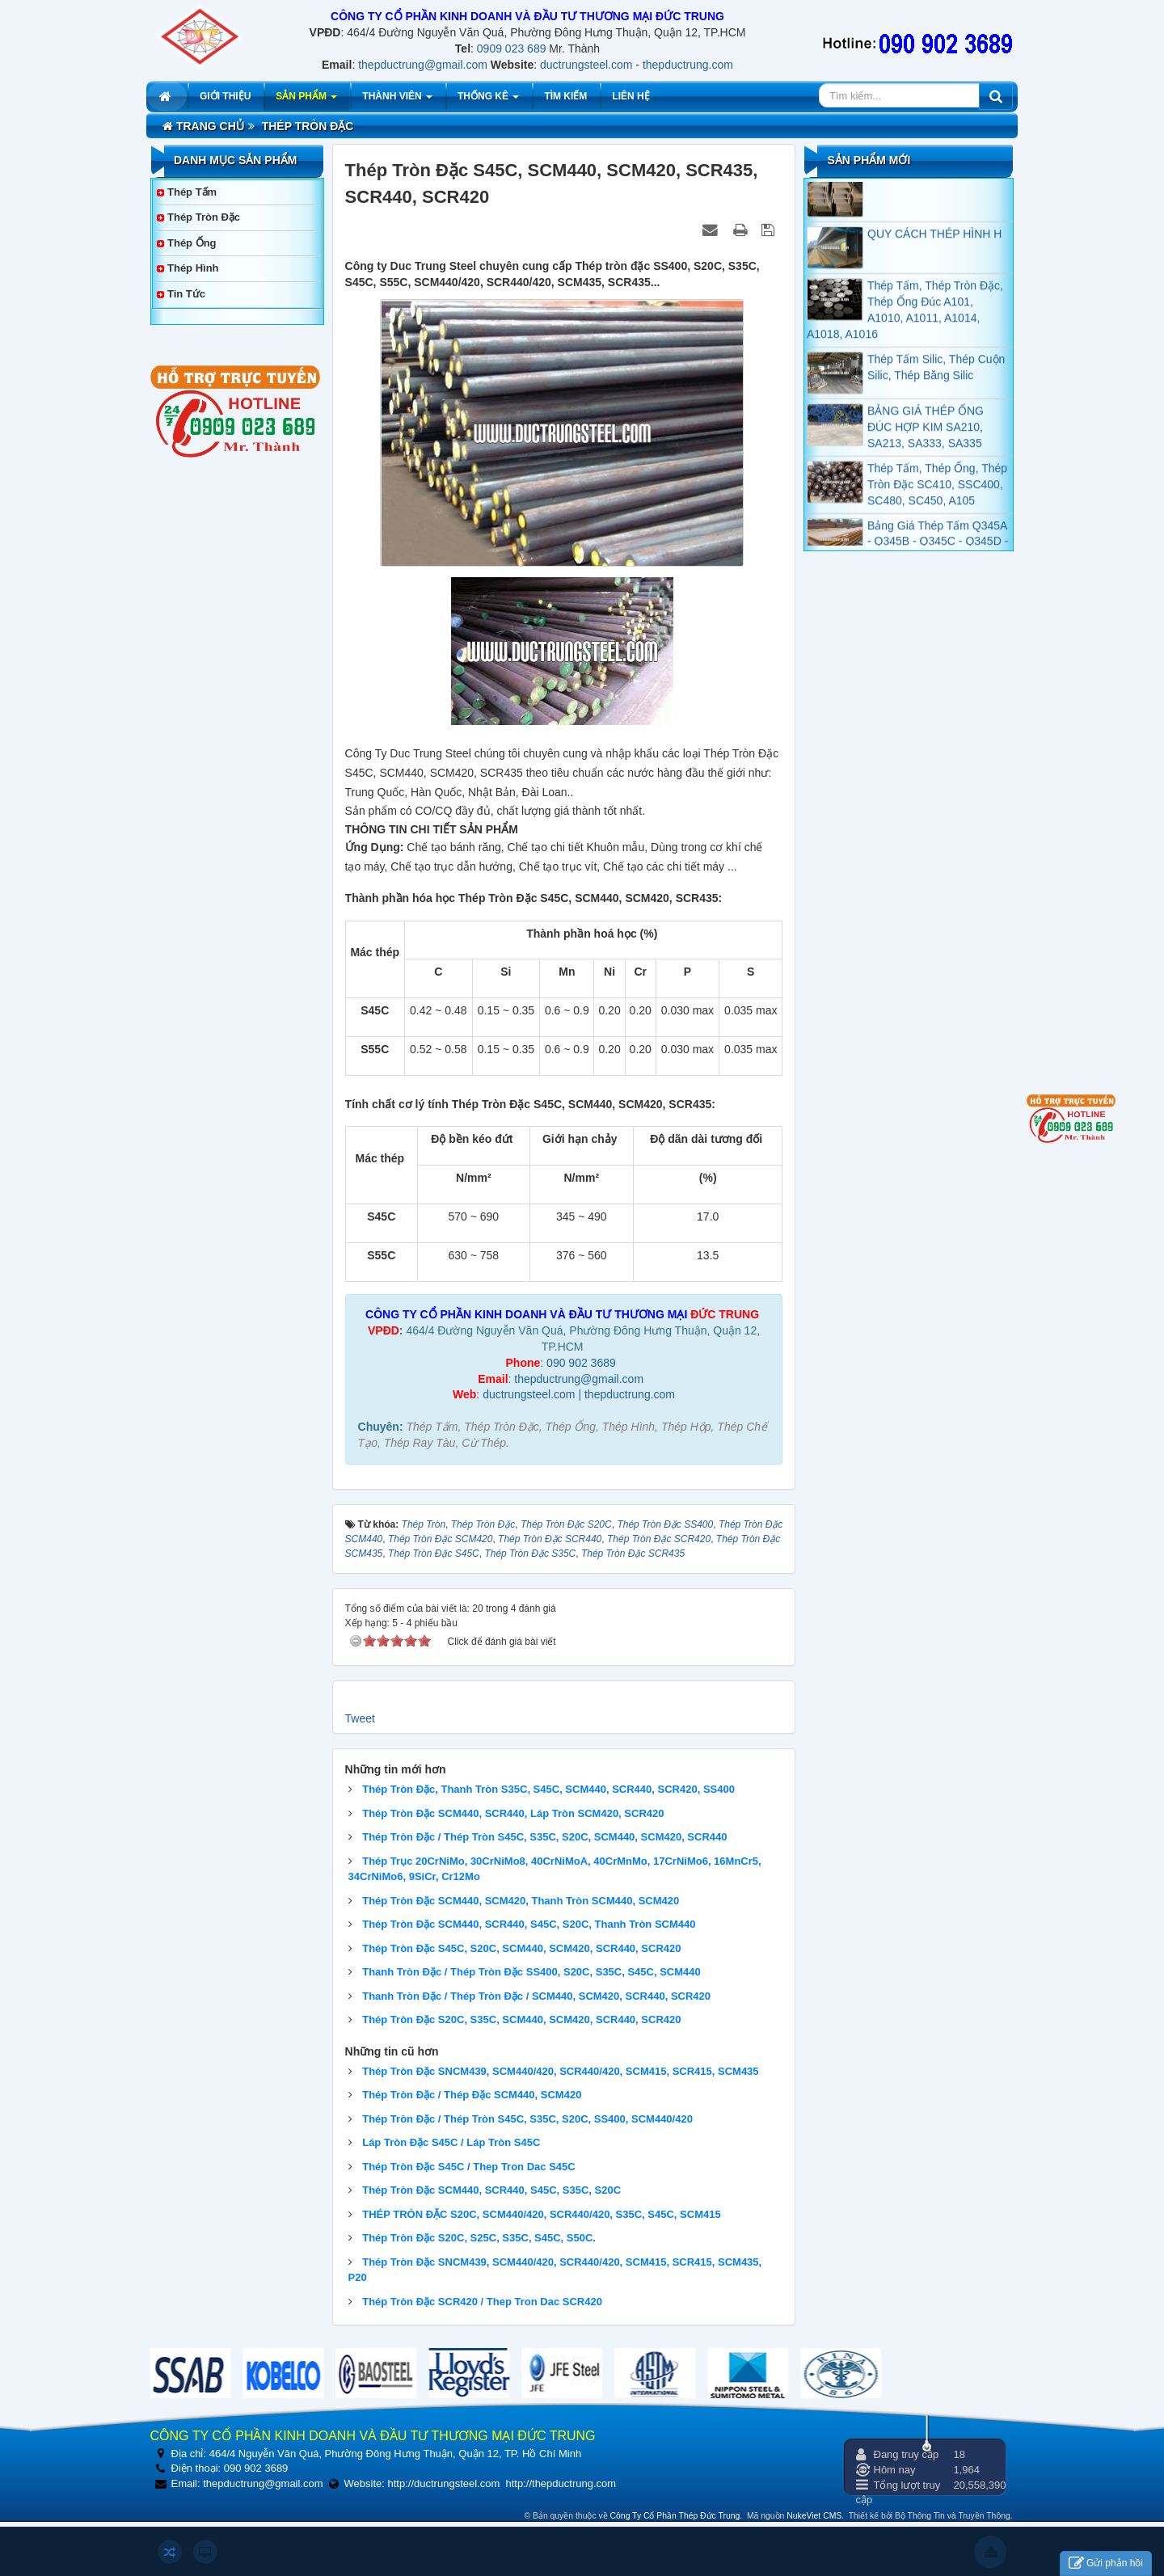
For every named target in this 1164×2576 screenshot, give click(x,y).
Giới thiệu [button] (225, 96)
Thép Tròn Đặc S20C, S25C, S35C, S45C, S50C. (479, 2238)
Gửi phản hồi (1106, 2563)
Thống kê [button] (488, 101)
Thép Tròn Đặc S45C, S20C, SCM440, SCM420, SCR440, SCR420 (521, 1948)
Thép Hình (193, 268)
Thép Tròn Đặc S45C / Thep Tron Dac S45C (468, 2167)
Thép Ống (192, 243)
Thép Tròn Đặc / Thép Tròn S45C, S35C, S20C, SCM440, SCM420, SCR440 (544, 1837)
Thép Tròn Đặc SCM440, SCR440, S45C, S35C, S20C (491, 2190)
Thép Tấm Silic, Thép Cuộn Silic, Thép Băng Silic (936, 381)
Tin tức (186, 294)
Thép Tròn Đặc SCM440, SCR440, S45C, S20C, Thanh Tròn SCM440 (528, 1924)
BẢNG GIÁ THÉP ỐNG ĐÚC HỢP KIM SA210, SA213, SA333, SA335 (925, 441)
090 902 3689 (581, 1362)
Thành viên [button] (397, 101)
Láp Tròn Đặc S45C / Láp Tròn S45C (451, 2142)
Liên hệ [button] (630, 96)
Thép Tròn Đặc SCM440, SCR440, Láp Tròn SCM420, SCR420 (513, 1813)
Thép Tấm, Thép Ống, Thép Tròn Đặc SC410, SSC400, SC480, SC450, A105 (937, 498)
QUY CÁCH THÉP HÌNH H (934, 248)
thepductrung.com (688, 64)
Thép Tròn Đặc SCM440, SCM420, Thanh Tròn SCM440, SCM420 (520, 1901)
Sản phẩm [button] (306, 101)
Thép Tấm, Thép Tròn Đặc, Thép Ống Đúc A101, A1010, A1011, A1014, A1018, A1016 (905, 324)
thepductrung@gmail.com (422, 64)
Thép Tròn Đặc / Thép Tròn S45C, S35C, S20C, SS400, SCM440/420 (527, 2119)
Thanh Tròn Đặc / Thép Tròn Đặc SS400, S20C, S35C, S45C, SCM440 (531, 1972)
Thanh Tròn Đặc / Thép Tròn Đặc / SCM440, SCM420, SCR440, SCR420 (536, 1996)
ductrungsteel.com (586, 64)
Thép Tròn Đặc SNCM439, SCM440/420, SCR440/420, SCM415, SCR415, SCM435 (560, 2071)
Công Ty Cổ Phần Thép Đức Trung (675, 2515)
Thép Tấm (192, 192)
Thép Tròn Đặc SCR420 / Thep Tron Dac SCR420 (482, 2302)
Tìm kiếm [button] (565, 96)
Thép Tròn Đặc (203, 217)
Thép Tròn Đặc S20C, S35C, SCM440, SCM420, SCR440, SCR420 (521, 2019)
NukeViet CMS (814, 2515)
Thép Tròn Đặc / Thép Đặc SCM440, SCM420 (471, 2095)
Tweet (360, 1718)
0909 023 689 (511, 48)
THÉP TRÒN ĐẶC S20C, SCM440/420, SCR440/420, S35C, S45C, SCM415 (541, 2214)
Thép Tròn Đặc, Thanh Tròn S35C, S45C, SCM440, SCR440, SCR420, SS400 (548, 1789)
